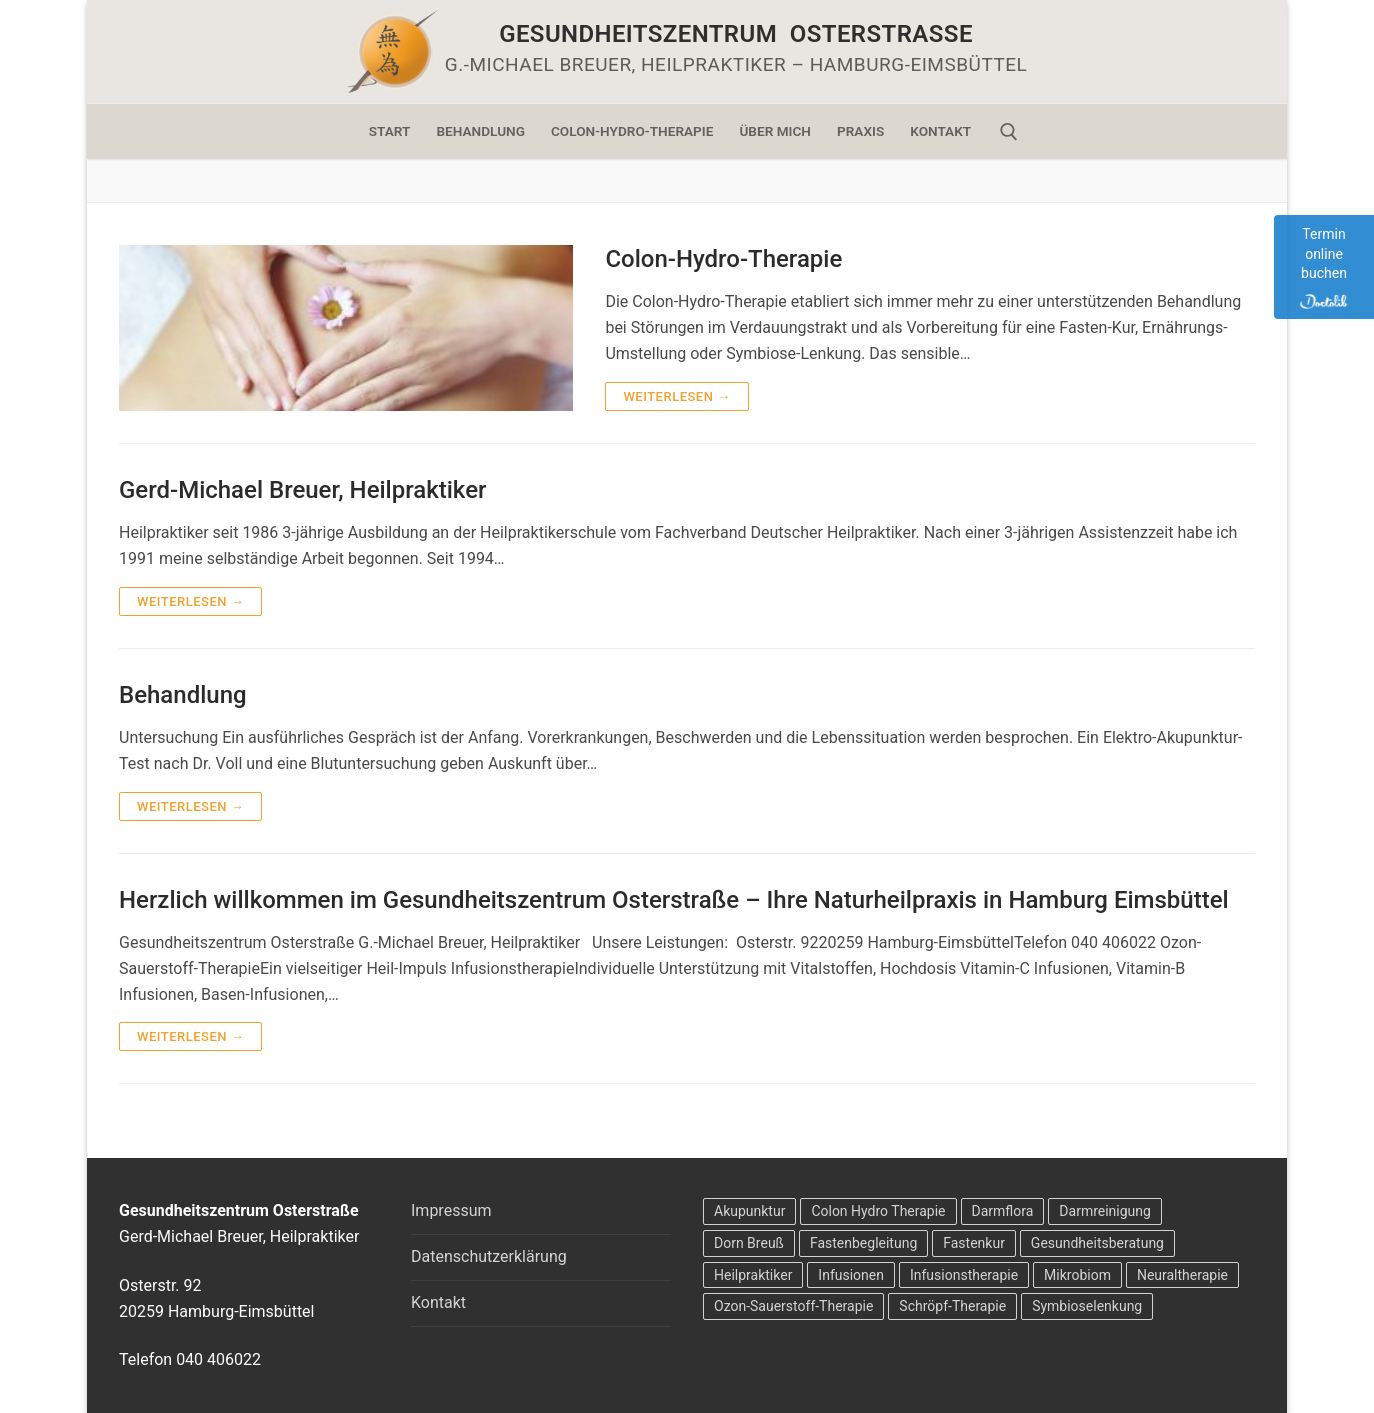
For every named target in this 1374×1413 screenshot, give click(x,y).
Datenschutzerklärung (489, 1256)
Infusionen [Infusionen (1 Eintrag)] (851, 1275)
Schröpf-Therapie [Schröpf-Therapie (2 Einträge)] (952, 1306)
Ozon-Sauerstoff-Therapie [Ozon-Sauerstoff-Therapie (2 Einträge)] (793, 1306)
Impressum (451, 1210)
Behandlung (183, 695)
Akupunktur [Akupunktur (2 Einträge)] (749, 1211)
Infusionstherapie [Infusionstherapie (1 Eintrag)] (964, 1275)
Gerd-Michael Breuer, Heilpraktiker (302, 490)
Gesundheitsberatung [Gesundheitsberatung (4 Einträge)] (1097, 1243)
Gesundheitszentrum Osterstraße (736, 34)
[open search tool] (1009, 132)
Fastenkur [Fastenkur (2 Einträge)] (974, 1243)
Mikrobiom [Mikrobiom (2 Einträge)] (1077, 1275)
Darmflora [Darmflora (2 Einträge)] (1003, 1211)
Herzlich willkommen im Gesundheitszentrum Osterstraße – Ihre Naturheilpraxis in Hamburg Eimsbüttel (674, 900)
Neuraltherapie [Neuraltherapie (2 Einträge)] (1182, 1275)
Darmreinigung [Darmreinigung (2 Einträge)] (1105, 1211)
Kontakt (438, 1302)
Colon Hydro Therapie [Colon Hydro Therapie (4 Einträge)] (878, 1211)
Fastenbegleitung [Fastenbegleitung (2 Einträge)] (863, 1243)
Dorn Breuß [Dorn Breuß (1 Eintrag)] (749, 1243)
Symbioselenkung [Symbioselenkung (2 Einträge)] (1087, 1306)
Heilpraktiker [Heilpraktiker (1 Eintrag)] (753, 1275)
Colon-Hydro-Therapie (723, 259)
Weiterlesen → (676, 396)
